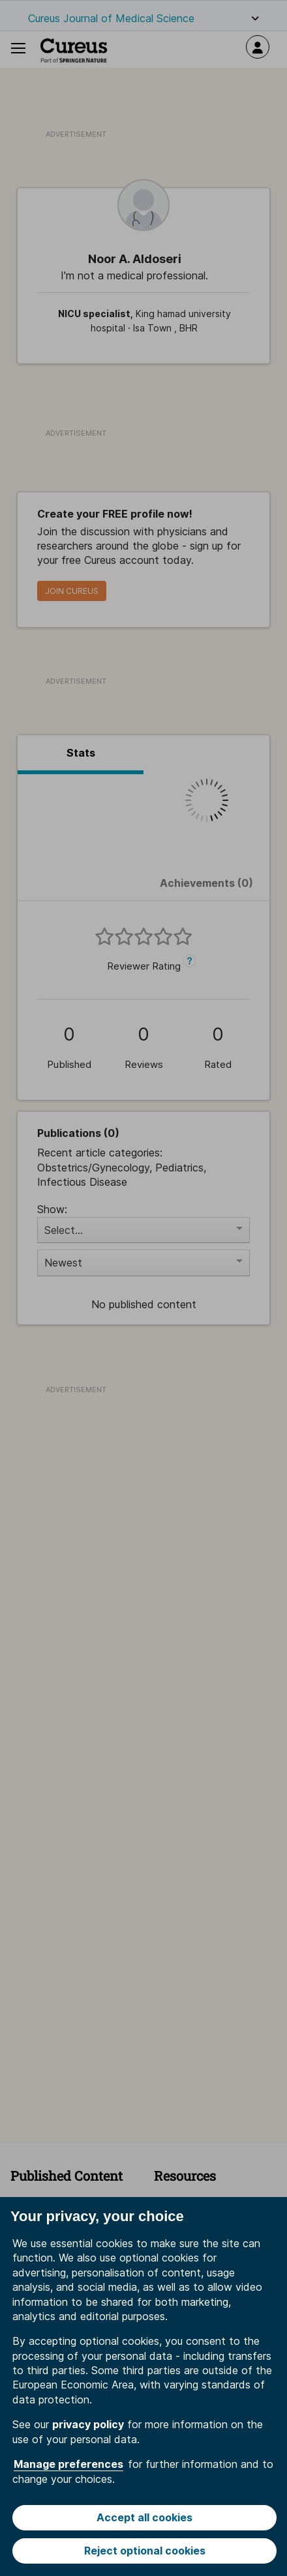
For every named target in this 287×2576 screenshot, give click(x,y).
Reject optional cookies (144, 2550)
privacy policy (88, 2424)
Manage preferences (68, 2464)
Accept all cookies (144, 2517)
